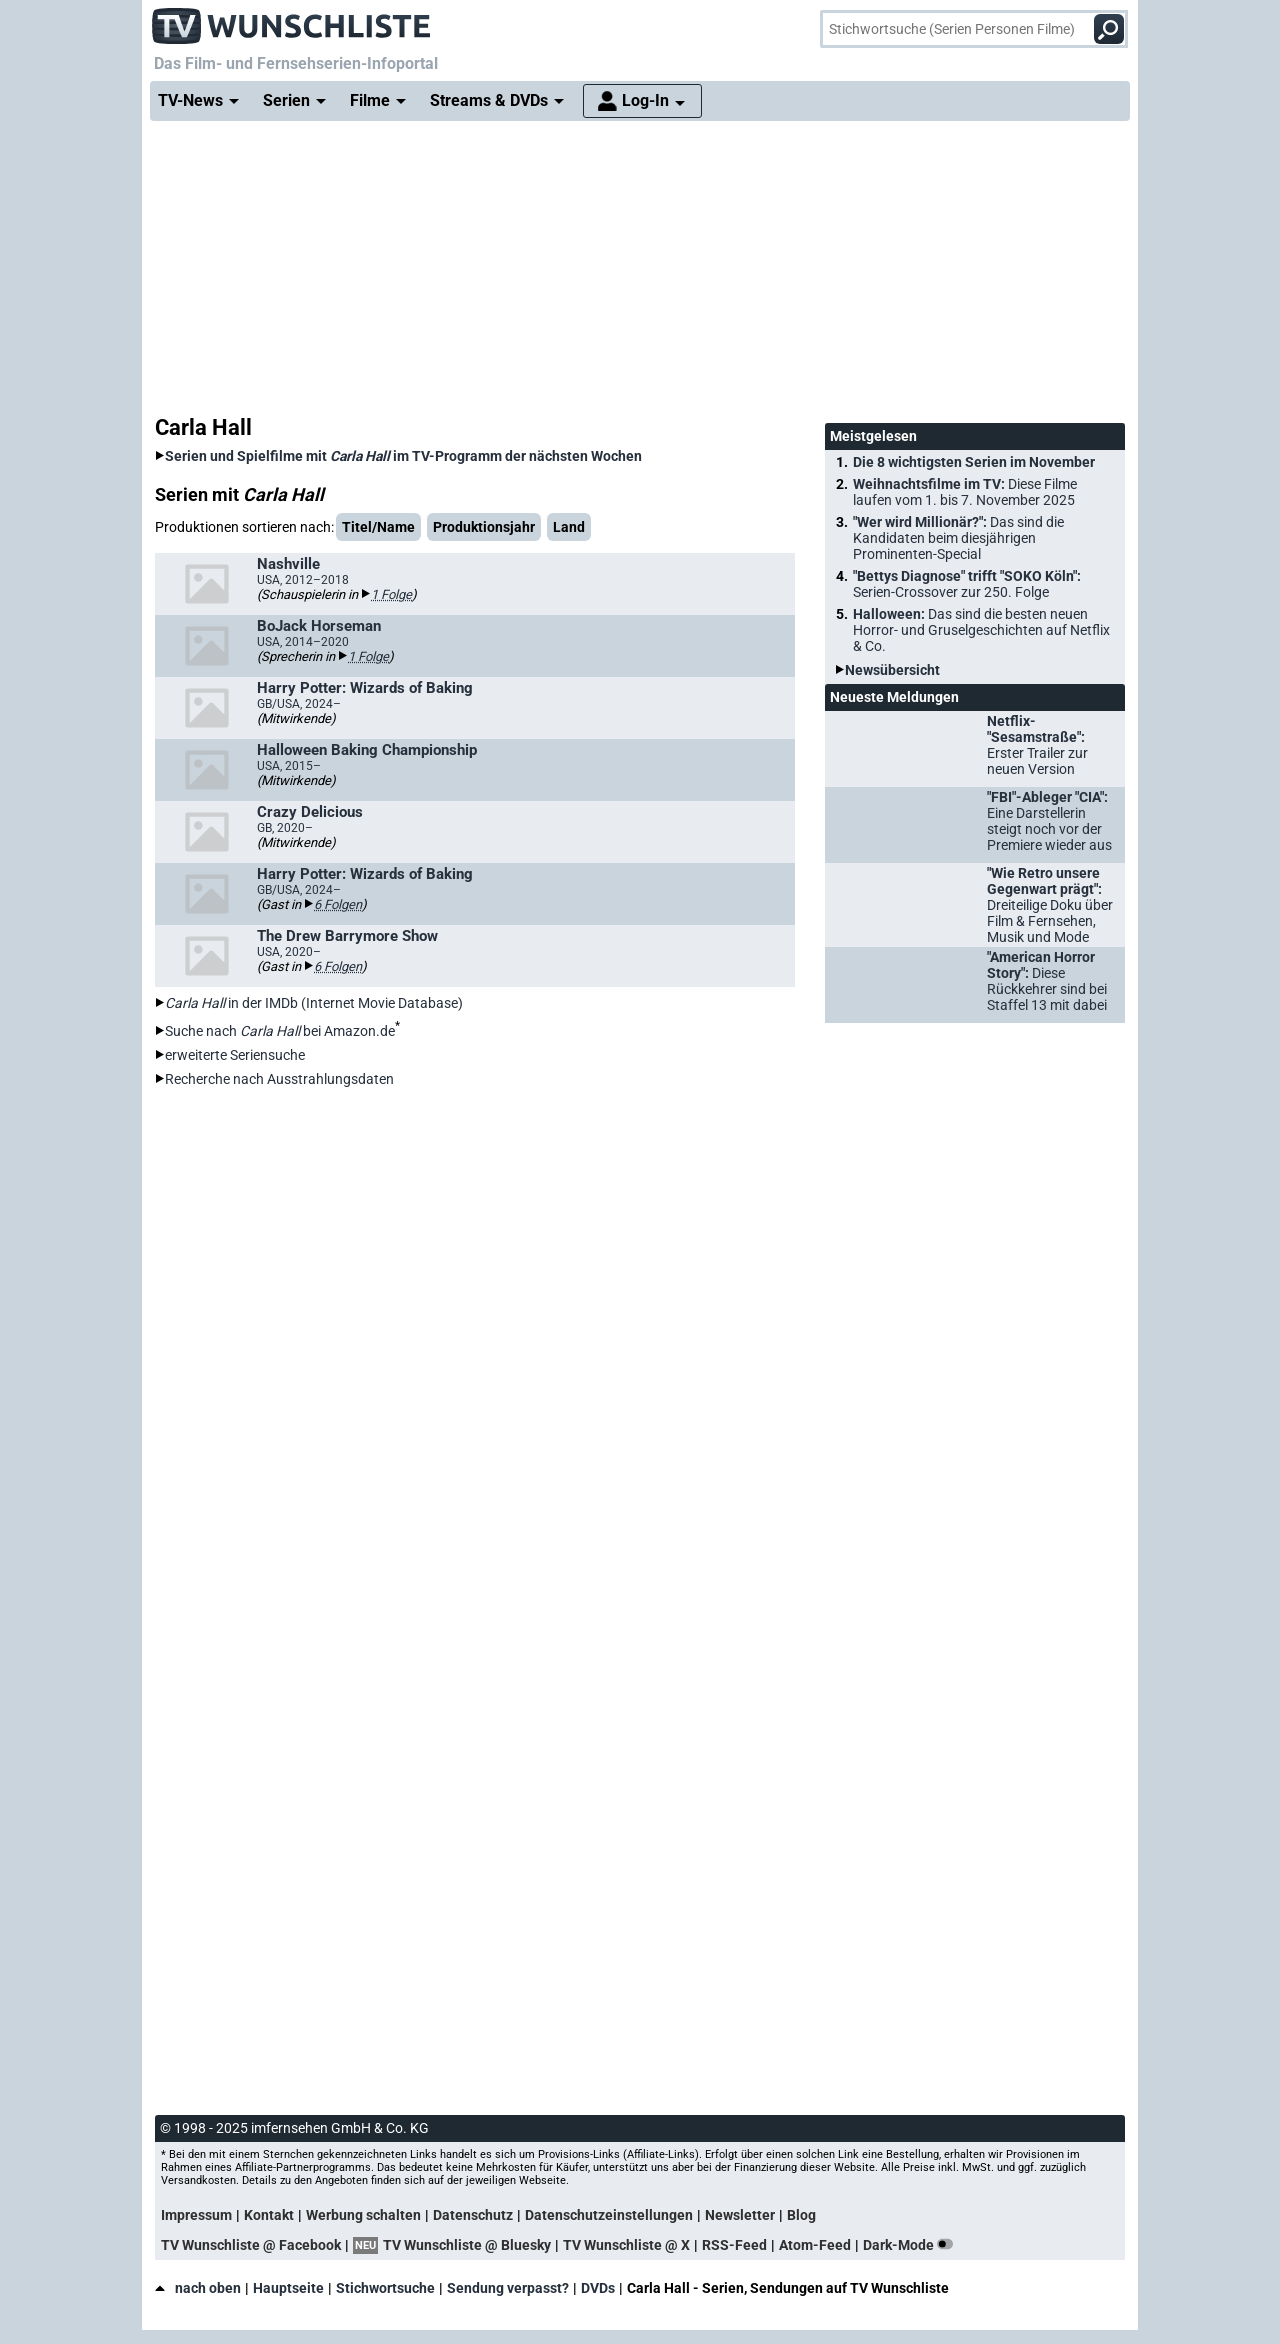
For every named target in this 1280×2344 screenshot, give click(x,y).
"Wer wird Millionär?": (958, 538)
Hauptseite (288, 2288)
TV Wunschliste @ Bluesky (467, 2245)
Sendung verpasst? (508, 2288)
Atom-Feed (815, 2245)
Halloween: (981, 630)
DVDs (598, 2288)
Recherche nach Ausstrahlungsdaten (279, 1079)
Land (569, 527)
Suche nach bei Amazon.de (280, 1031)
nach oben (198, 2288)
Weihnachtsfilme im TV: (965, 492)
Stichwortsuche (385, 2288)
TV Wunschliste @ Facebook (251, 2245)
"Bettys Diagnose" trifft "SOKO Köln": (967, 584)
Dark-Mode (912, 2245)
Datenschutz (473, 2215)
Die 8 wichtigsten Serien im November (974, 462)
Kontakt (269, 2215)
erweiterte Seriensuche (235, 1055)
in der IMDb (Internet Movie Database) (314, 1003)
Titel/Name (378, 527)
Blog (801, 2215)
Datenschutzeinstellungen (609, 2215)
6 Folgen (338, 904)
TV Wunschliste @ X (626, 2245)
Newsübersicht (892, 670)
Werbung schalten (363, 2215)
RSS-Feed (734, 2245)
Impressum (196, 2215)
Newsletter (740, 2215)
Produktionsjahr (484, 527)
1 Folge (391, 594)
